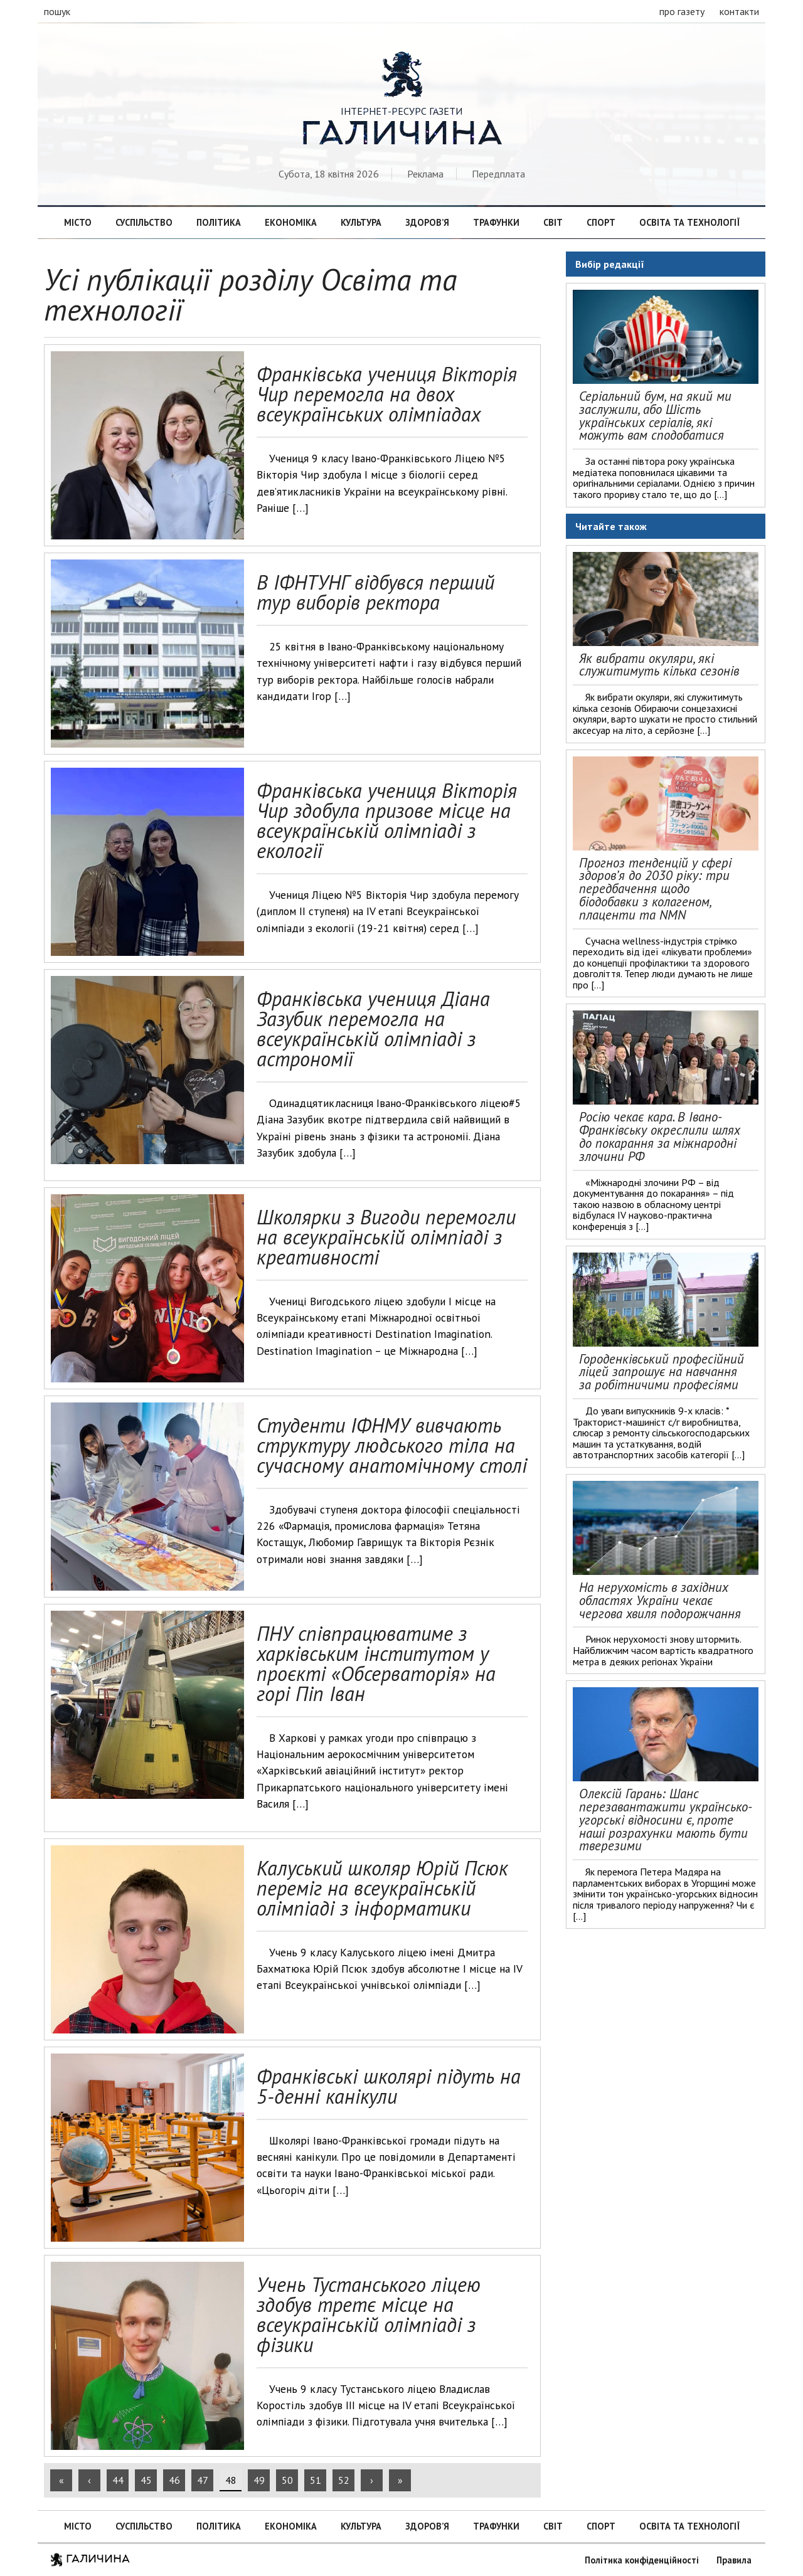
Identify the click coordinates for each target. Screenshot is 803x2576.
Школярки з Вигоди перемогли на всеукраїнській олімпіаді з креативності (386, 1237)
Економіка (291, 222)
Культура (361, 222)
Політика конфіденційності (642, 2560)
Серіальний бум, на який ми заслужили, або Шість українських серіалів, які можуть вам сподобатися (655, 415)
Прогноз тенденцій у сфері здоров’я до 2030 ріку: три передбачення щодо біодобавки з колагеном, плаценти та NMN (655, 888)
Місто (78, 222)
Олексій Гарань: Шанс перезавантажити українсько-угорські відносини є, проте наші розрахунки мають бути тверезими (665, 1819)
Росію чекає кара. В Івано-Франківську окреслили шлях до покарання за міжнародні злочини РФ (659, 1136)
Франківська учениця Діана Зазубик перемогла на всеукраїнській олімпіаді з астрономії (373, 1028)
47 (202, 2480)
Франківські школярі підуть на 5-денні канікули (389, 2086)
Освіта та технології (689, 222)
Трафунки (496, 222)
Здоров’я (427, 222)
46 (174, 2480)
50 (287, 2480)
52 (343, 2480)
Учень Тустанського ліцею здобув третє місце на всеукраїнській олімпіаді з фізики (369, 2314)
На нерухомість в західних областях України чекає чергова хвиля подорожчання (660, 1600)
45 (146, 2480)
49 (259, 2480)
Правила (734, 2560)
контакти (739, 11)
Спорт (601, 222)
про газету (682, 11)
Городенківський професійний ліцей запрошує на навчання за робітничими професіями (661, 1372)
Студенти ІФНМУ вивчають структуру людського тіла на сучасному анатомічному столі (392, 1445)
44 (118, 2480)
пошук (57, 11)
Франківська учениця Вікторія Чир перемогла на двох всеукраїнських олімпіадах (387, 394)
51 (315, 2480)
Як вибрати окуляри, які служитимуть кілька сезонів (659, 665)
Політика (218, 222)
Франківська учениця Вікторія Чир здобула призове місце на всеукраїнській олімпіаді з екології (387, 820)
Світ (553, 222)
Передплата (498, 173)
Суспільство (144, 222)
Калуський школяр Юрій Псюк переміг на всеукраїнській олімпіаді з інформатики (382, 1888)
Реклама (425, 173)
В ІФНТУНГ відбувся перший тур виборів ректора (375, 592)
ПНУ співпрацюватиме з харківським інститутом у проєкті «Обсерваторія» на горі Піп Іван (376, 1663)
